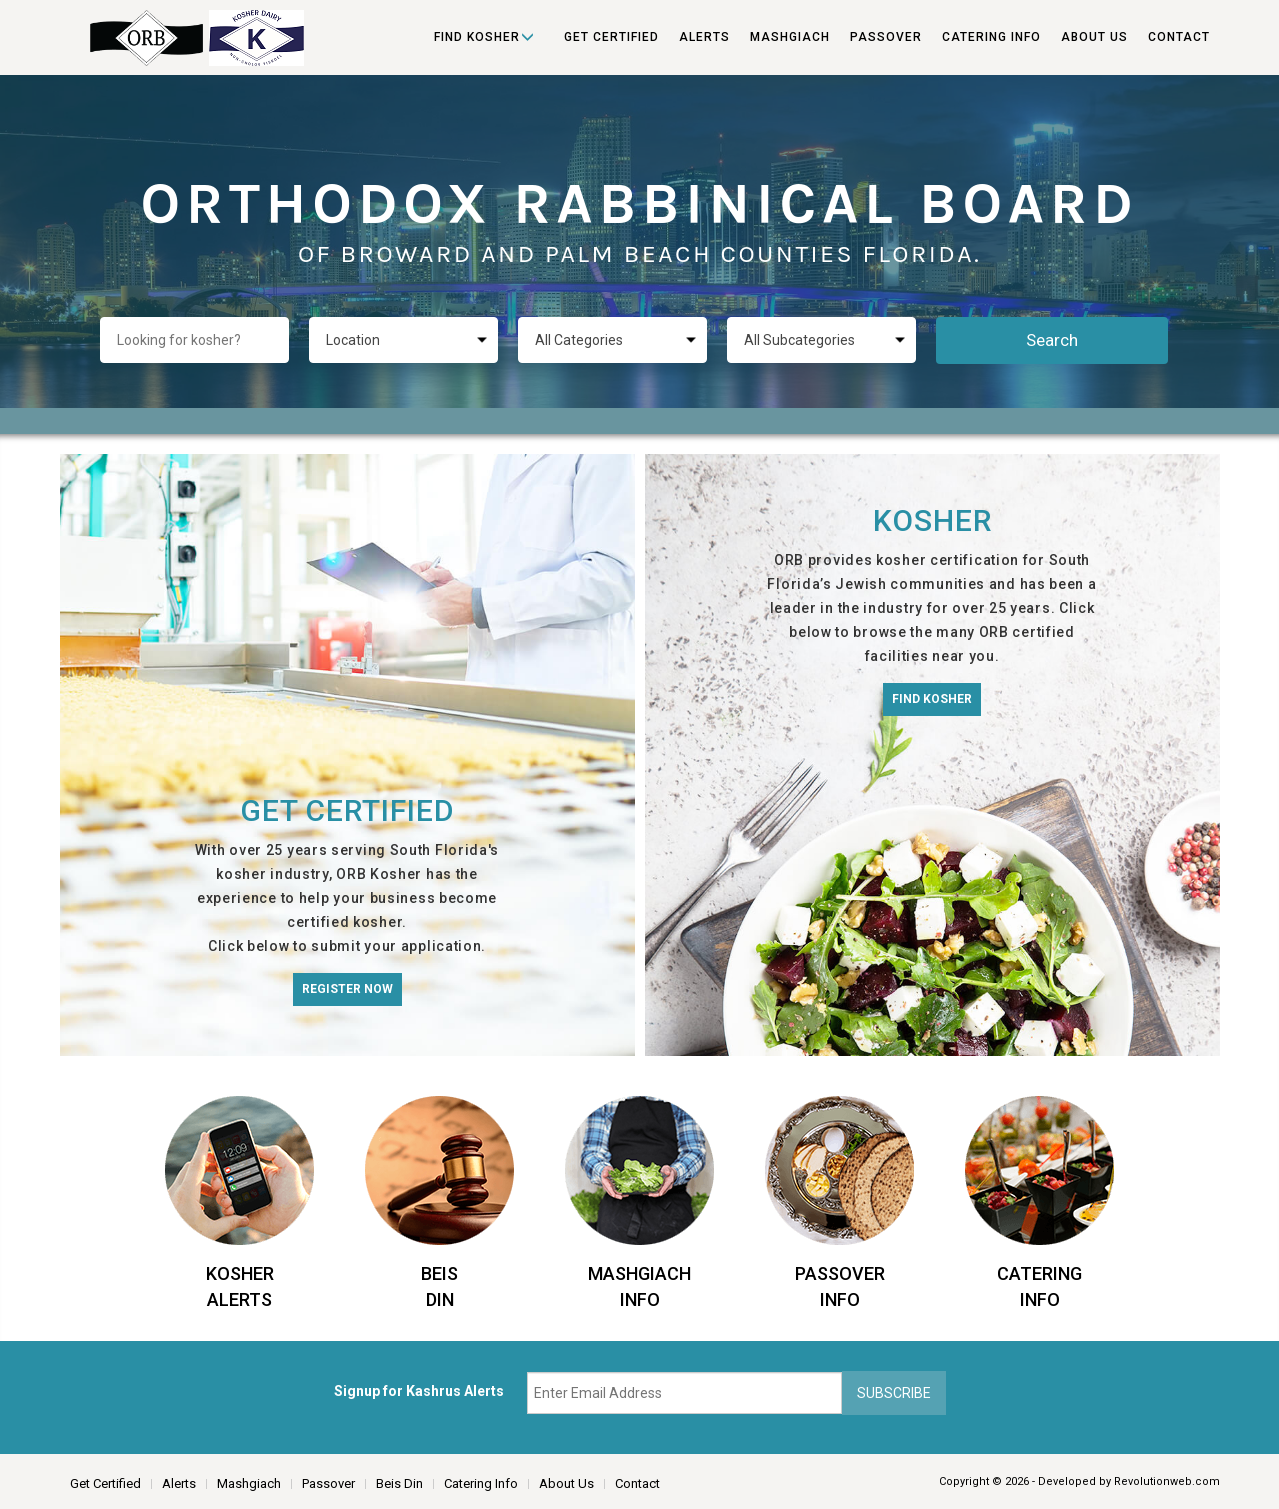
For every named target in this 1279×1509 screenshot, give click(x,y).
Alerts (704, 37)
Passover (886, 37)
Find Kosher (477, 37)
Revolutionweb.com (1167, 1481)
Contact (1179, 37)
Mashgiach (790, 37)
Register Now (347, 989)
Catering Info (991, 37)
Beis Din (399, 1483)
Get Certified (611, 37)
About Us (1094, 37)
